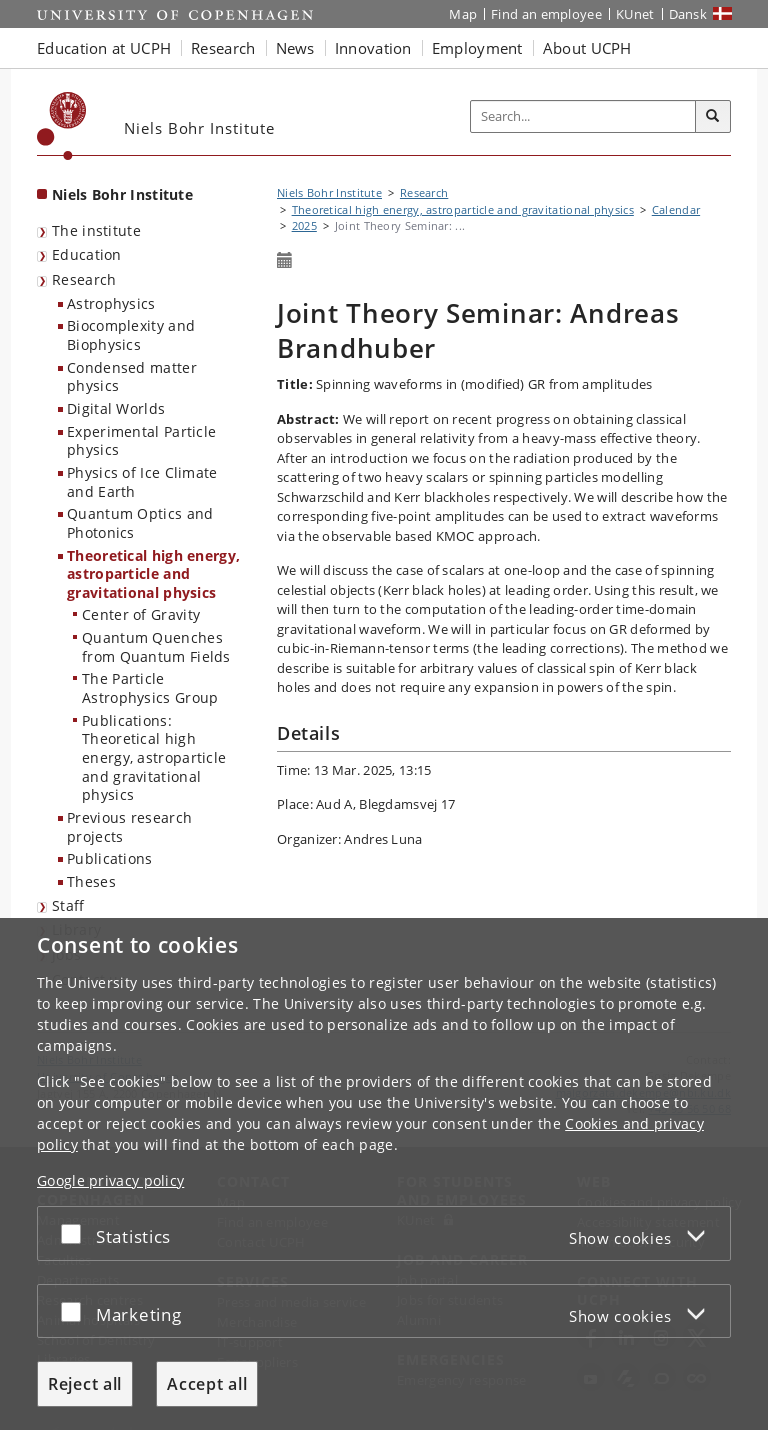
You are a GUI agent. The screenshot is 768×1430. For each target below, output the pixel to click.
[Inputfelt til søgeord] (583, 117)
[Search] (713, 117)
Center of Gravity (141, 614)
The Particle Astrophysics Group (150, 688)
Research (84, 279)
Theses (91, 881)
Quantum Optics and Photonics (140, 523)
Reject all (85, 1384)
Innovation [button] (373, 48)
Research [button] (223, 48)
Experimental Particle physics (141, 441)
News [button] (295, 48)
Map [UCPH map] (463, 14)
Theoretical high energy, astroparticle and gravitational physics (153, 574)
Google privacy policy (110, 1180)
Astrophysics (111, 303)
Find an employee (546, 14)
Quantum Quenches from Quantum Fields (156, 647)
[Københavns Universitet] (62, 126)
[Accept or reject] (76, 1233)
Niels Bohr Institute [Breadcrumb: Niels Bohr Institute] (329, 192)
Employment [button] (477, 48)
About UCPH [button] (587, 48)
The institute (96, 230)
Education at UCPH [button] (104, 48)
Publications (110, 858)
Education (87, 254)
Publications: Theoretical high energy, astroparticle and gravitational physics (154, 758)
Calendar (676, 209)
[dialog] (384, 1174)
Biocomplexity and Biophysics (131, 335)
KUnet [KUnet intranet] (635, 14)
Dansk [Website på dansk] (688, 14)
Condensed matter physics (132, 377)
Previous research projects (129, 827)
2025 (304, 225)
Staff (68, 905)
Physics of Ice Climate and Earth (142, 482)
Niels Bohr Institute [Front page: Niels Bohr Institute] (122, 194)
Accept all (207, 1384)
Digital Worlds (116, 408)
